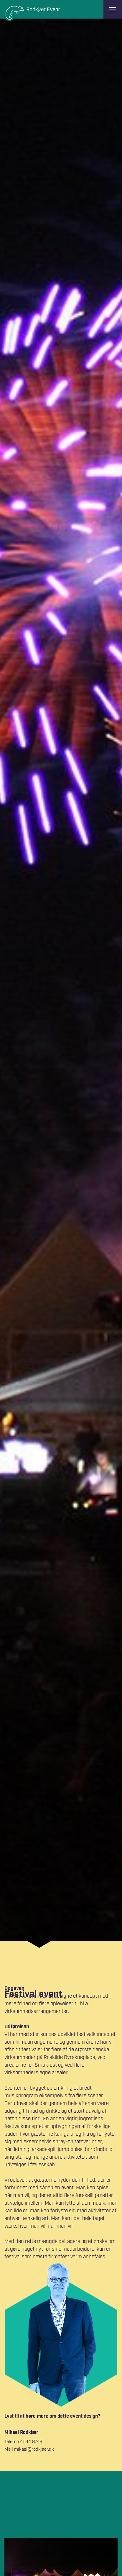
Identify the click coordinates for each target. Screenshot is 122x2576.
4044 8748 (31, 2442)
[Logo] (32, 13)
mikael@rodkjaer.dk (34, 2449)
